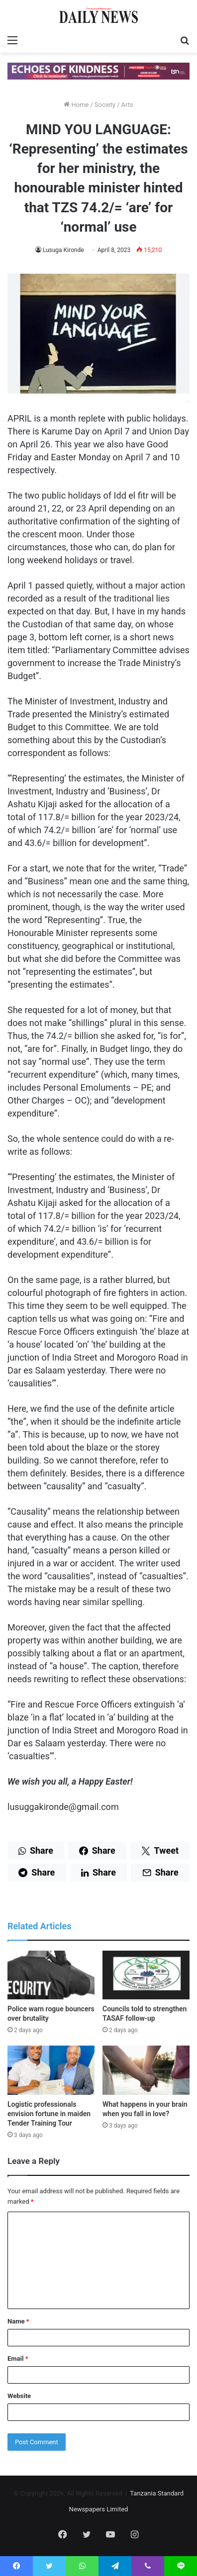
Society (105, 104)
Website (19, 2396)
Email (17, 2358)
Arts (127, 104)
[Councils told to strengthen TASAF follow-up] (146, 1975)
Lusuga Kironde (63, 250)
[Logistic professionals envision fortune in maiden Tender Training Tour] (51, 2070)
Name (18, 2321)
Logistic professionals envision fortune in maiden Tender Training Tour (49, 2113)
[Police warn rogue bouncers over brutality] (51, 1975)
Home (76, 104)
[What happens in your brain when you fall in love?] (146, 2070)
